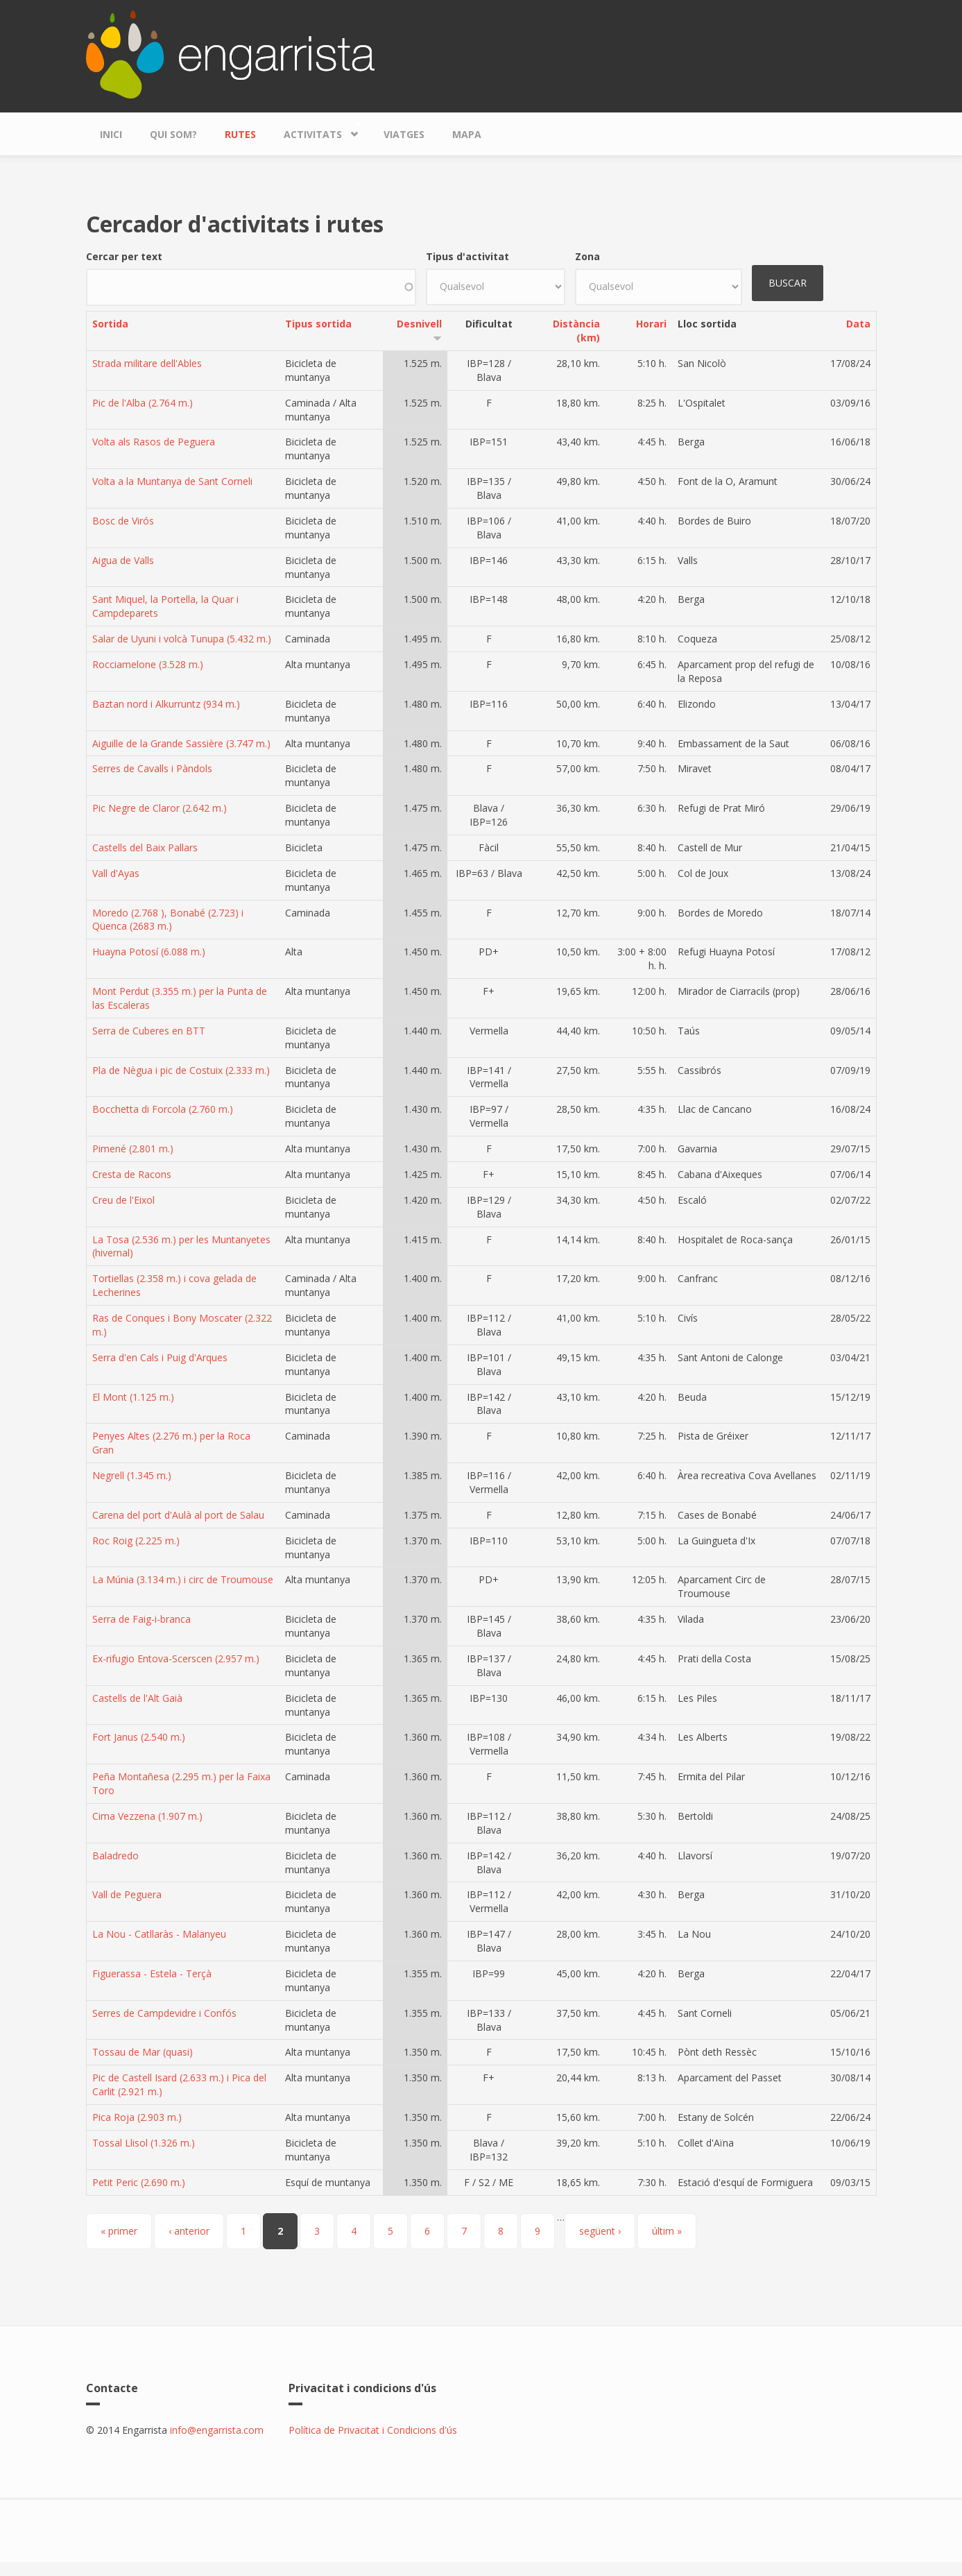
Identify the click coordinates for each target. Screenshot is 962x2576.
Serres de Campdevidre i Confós (164, 2013)
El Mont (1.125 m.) (133, 1397)
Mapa (466, 134)
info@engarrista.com (217, 2430)
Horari (651, 323)
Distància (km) (576, 330)
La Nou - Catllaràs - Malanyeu (159, 1933)
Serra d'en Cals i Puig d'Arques (159, 1357)
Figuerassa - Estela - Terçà (152, 1973)
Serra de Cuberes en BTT (148, 1030)
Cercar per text (124, 256)
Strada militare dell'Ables (147, 363)
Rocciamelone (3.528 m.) (147, 664)
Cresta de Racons (131, 1174)
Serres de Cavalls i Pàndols (152, 768)
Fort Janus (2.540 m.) (138, 1736)
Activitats (316, 131)
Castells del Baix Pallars (145, 847)
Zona (587, 256)
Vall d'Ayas (115, 873)
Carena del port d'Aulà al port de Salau (178, 1514)
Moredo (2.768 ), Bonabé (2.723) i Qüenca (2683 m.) (167, 919)
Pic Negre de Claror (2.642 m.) (159, 807)
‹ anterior (189, 2230)
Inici (111, 134)
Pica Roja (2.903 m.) (137, 2117)
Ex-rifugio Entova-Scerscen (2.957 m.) (175, 1658)
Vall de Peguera (127, 1894)
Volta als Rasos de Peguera (153, 441)
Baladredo (115, 1855)
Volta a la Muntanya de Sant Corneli (172, 481)
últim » (667, 2230)
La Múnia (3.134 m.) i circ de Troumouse (182, 1579)
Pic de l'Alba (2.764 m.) (142, 402)
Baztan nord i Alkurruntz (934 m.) (166, 703)
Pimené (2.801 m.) (132, 1148)
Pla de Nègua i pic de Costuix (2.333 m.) (181, 1070)
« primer (119, 2230)
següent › (600, 2230)
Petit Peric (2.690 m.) (138, 2182)
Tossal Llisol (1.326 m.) (143, 2142)
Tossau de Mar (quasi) (142, 2051)
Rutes (240, 134)
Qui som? (173, 134)
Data (858, 323)
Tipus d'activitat (467, 256)
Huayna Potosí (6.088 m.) (148, 951)
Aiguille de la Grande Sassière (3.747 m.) (181, 743)
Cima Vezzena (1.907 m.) (147, 1816)
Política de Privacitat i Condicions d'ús (373, 2430)
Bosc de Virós (123, 520)
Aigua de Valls (123, 560)
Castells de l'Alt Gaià (137, 1698)
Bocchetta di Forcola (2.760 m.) (162, 1109)
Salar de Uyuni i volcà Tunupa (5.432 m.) (181, 638)
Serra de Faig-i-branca (141, 1619)
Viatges (404, 134)
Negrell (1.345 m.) (131, 1475)
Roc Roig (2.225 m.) (136, 1540)
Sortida (110, 323)
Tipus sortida (318, 323)
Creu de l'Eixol (123, 1199)
